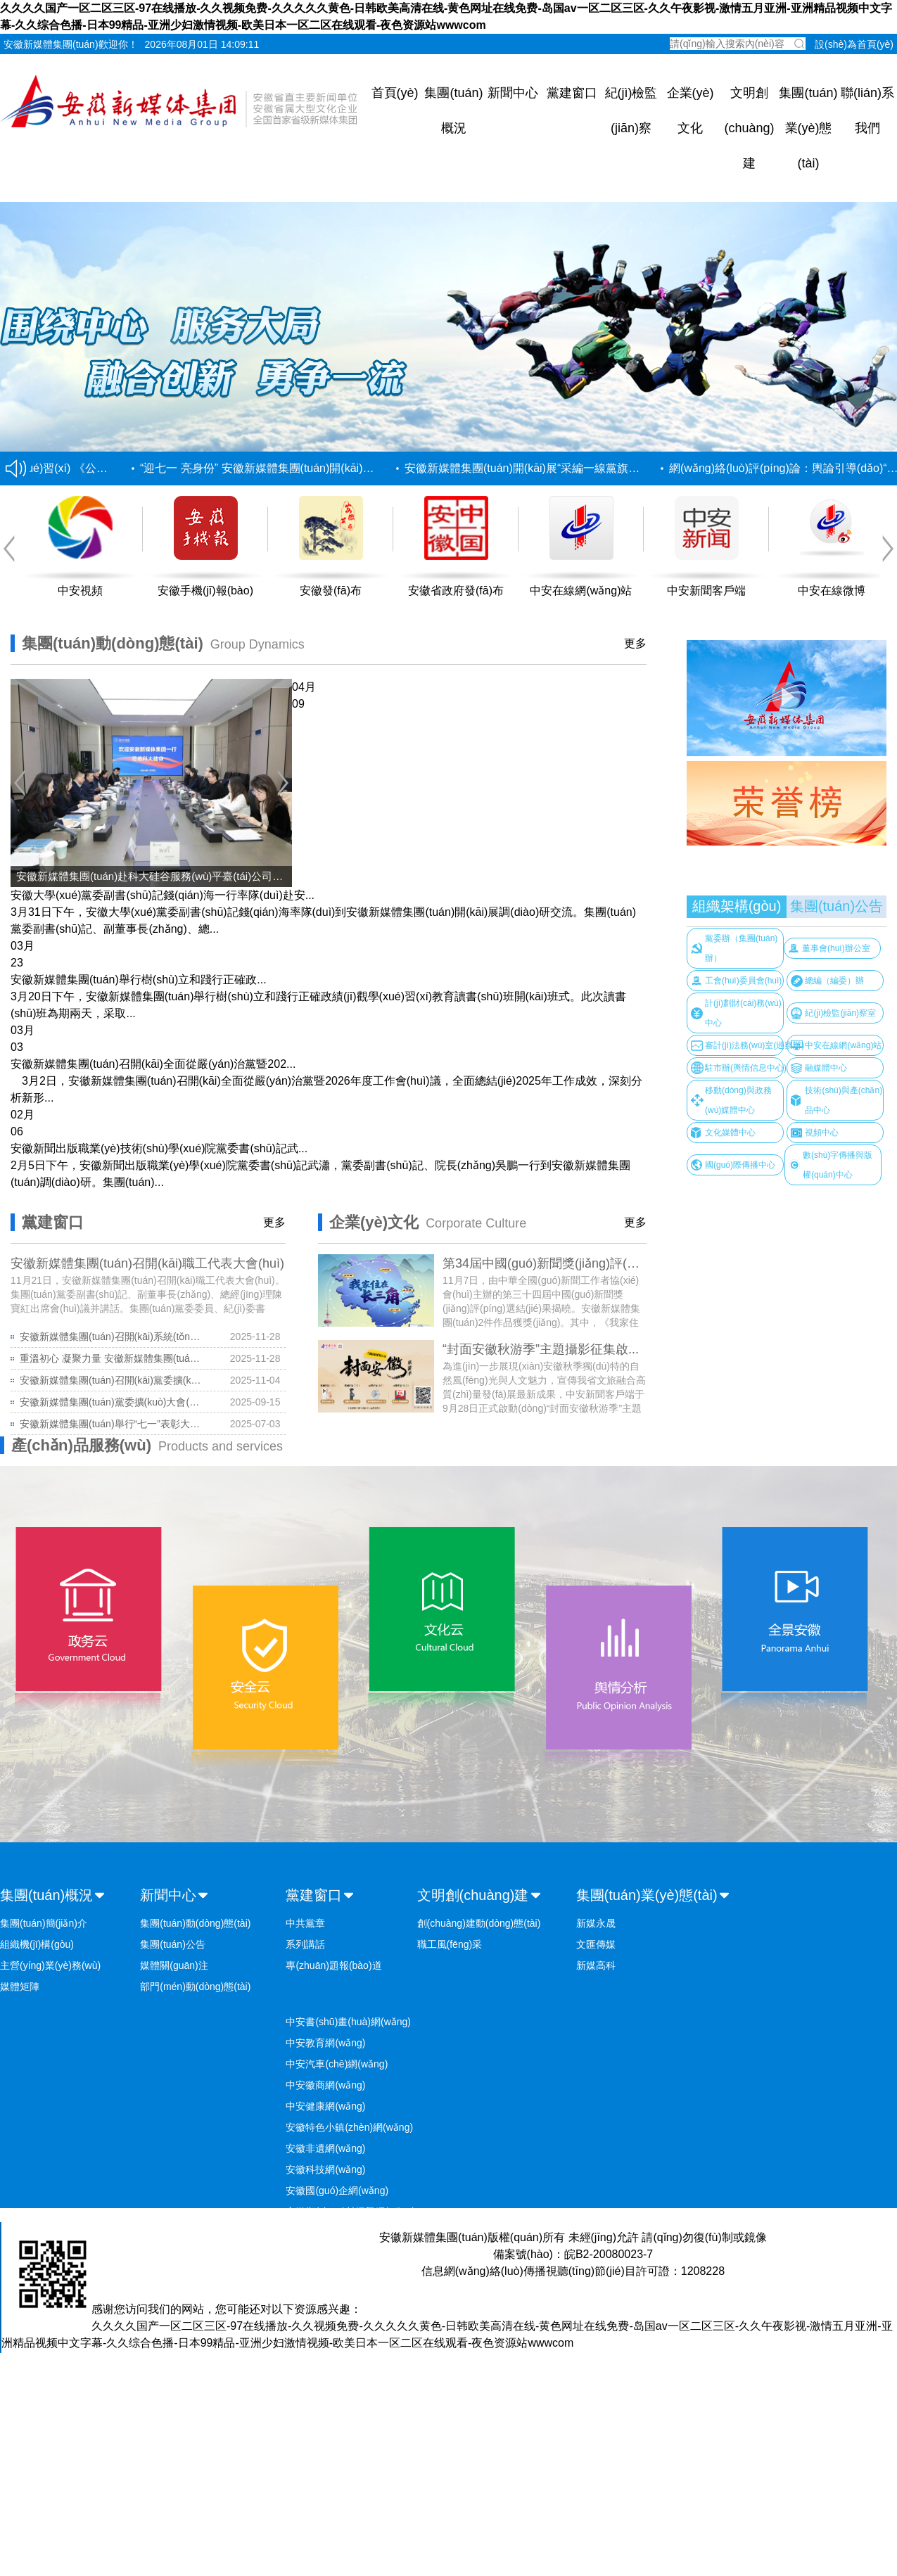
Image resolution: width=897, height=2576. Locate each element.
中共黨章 (305, 1923)
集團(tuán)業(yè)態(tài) (808, 128)
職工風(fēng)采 (450, 1944)
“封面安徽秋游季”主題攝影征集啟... (541, 1349)
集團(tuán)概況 (46, 1895)
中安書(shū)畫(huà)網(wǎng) (348, 2021)
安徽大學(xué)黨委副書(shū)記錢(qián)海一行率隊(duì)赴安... (162, 895)
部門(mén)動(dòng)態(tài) (195, 1986)
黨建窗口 (572, 93)
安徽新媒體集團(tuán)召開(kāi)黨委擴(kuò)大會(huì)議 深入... (111, 1380)
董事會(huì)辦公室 (836, 948)
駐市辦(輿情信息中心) (746, 1068)
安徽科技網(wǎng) (325, 2169)
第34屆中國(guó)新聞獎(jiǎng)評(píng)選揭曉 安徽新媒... (600, 1263)
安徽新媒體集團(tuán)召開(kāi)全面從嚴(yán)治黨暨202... (153, 1064)
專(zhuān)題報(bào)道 (333, 1965)
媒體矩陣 (19, 1986)
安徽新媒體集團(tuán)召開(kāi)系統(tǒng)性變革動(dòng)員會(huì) (111, 1336)
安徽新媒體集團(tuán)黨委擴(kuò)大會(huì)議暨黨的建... (111, 1402)
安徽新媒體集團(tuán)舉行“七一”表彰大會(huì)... (111, 1423)
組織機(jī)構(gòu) (37, 1944)
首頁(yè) (395, 93)
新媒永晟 (596, 1923)
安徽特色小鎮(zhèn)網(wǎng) (349, 2127)
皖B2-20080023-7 (608, 2254)
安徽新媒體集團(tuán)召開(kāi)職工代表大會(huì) (147, 1263)
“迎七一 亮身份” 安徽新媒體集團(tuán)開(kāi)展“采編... (277, 468)
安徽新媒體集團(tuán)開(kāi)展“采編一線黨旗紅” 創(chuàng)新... (566, 468)
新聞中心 (513, 93)
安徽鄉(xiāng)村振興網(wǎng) (350, 2211)
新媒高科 (596, 1965)
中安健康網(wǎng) (325, 2106)
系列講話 (305, 1944)
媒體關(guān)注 (174, 1965)
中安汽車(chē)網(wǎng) (337, 2064)
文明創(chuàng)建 (749, 128)
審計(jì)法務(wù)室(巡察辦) (754, 1045)
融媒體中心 (826, 1068)
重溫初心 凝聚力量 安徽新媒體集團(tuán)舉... (111, 1358)
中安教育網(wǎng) (325, 2042)
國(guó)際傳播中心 (740, 1165)
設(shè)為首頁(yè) (854, 44)
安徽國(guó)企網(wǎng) (337, 2190)
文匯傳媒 (596, 1944)
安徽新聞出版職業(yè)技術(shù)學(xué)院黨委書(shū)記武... (159, 1148)
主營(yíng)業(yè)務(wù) (50, 1965)
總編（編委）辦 (834, 981)
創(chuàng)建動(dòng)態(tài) (479, 1923)
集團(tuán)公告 (836, 906)
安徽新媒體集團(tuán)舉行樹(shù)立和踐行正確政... (139, 980)
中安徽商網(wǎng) (325, 2085)
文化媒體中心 (730, 1132)
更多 (635, 643)
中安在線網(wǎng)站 (843, 1045)
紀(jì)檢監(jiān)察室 (840, 1013)
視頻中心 (822, 1132)
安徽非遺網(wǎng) (325, 2148)
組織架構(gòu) (737, 906)
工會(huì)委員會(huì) (743, 981)
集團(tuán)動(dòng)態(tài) (195, 1923)
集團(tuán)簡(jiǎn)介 (43, 1923)
